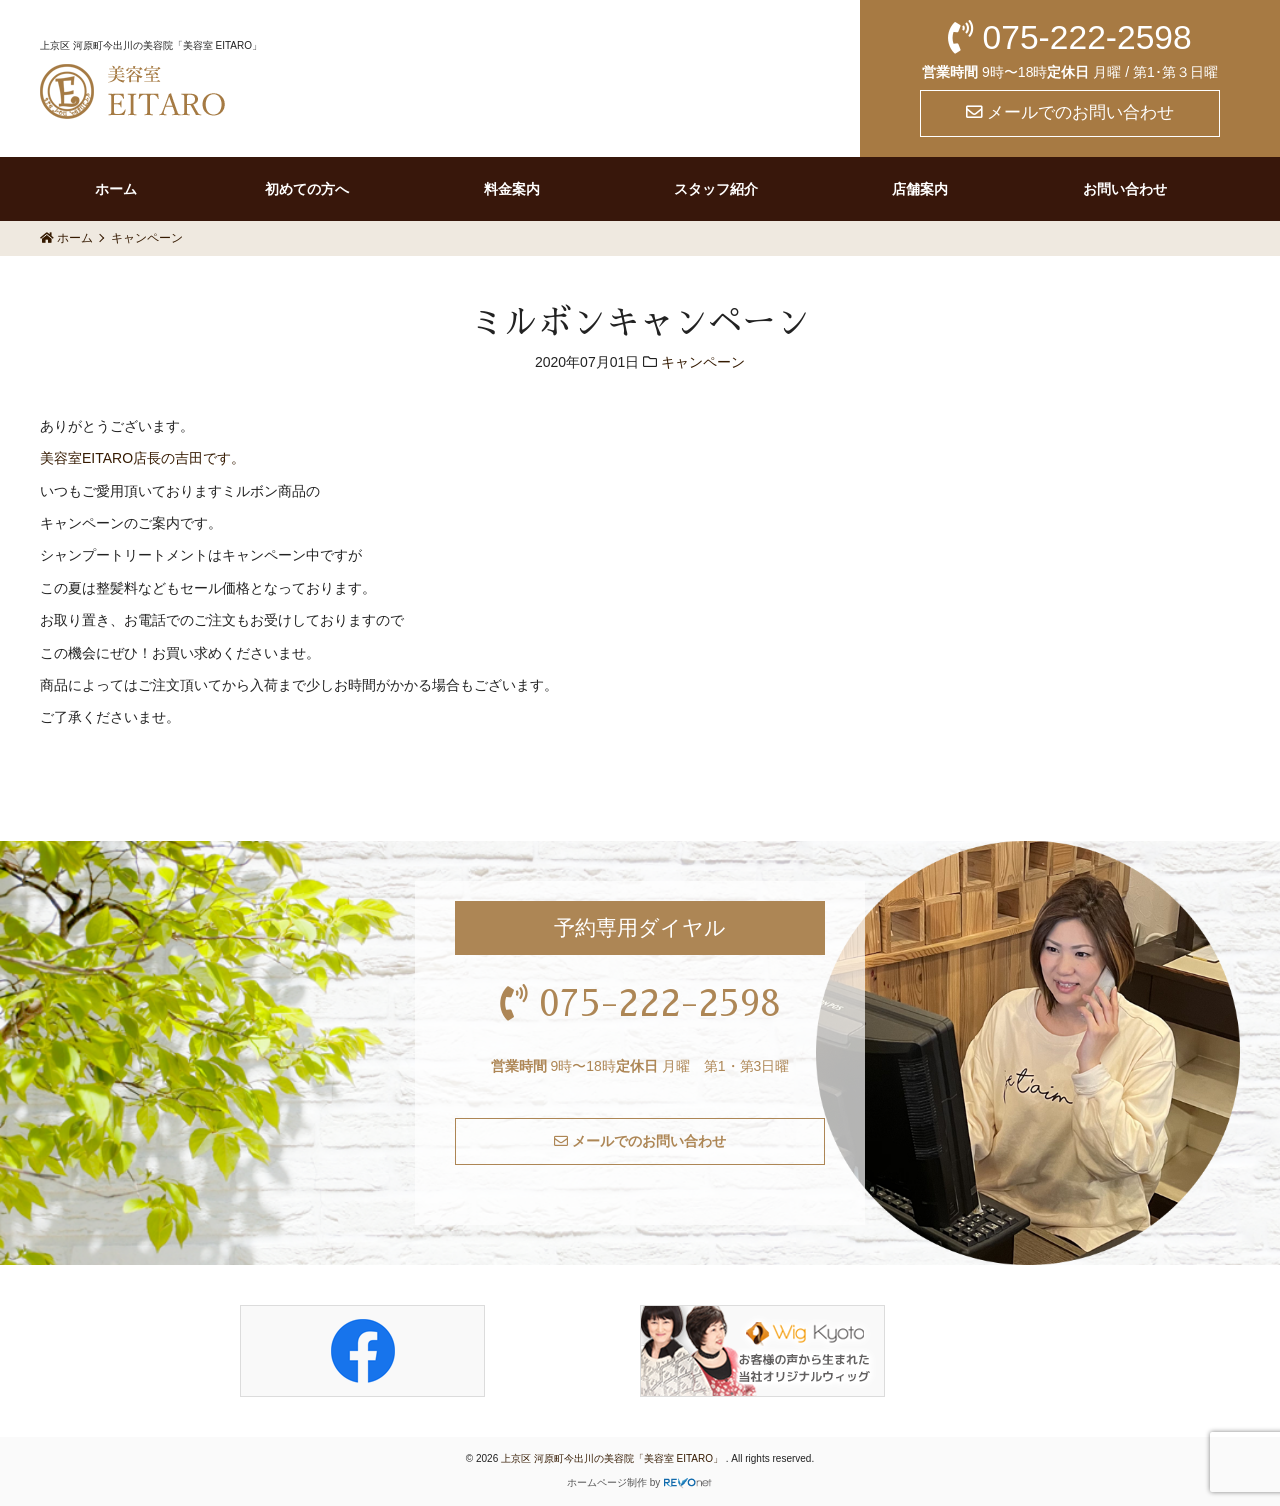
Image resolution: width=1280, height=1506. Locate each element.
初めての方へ (307, 189)
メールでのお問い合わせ (1070, 112)
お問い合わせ (1125, 189)
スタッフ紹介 (716, 189)
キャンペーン (703, 362)
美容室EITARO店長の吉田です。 (142, 458)
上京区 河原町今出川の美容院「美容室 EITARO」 (613, 1458)
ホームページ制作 (607, 1482)
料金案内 (512, 189)
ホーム (116, 189)
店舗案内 (920, 189)
